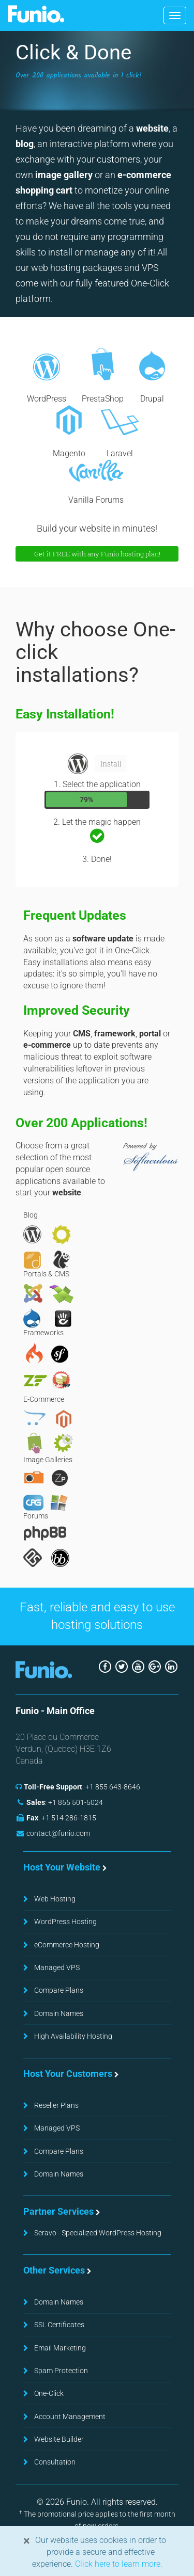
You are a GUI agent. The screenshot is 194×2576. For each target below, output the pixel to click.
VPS (150, 267)
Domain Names (58, 2013)
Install (111, 764)
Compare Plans (58, 1990)
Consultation (55, 2462)
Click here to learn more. (117, 2564)
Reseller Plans (56, 2105)
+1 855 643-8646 (112, 1787)
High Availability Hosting (73, 2036)
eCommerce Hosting (66, 1945)
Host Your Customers (67, 2073)
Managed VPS (57, 1967)
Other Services (54, 2270)
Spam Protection (61, 2370)
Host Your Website (61, 1867)
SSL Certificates (59, 2325)
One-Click (49, 2393)
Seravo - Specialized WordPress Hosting (97, 2233)
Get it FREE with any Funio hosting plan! (97, 553)
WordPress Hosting (65, 1921)
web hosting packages (76, 267)
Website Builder (59, 2439)
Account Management (70, 2416)
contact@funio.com (58, 1833)
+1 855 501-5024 (75, 1802)
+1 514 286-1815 (68, 1818)
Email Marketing (60, 2348)
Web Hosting (55, 1899)
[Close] (26, 2541)
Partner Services (58, 2211)
